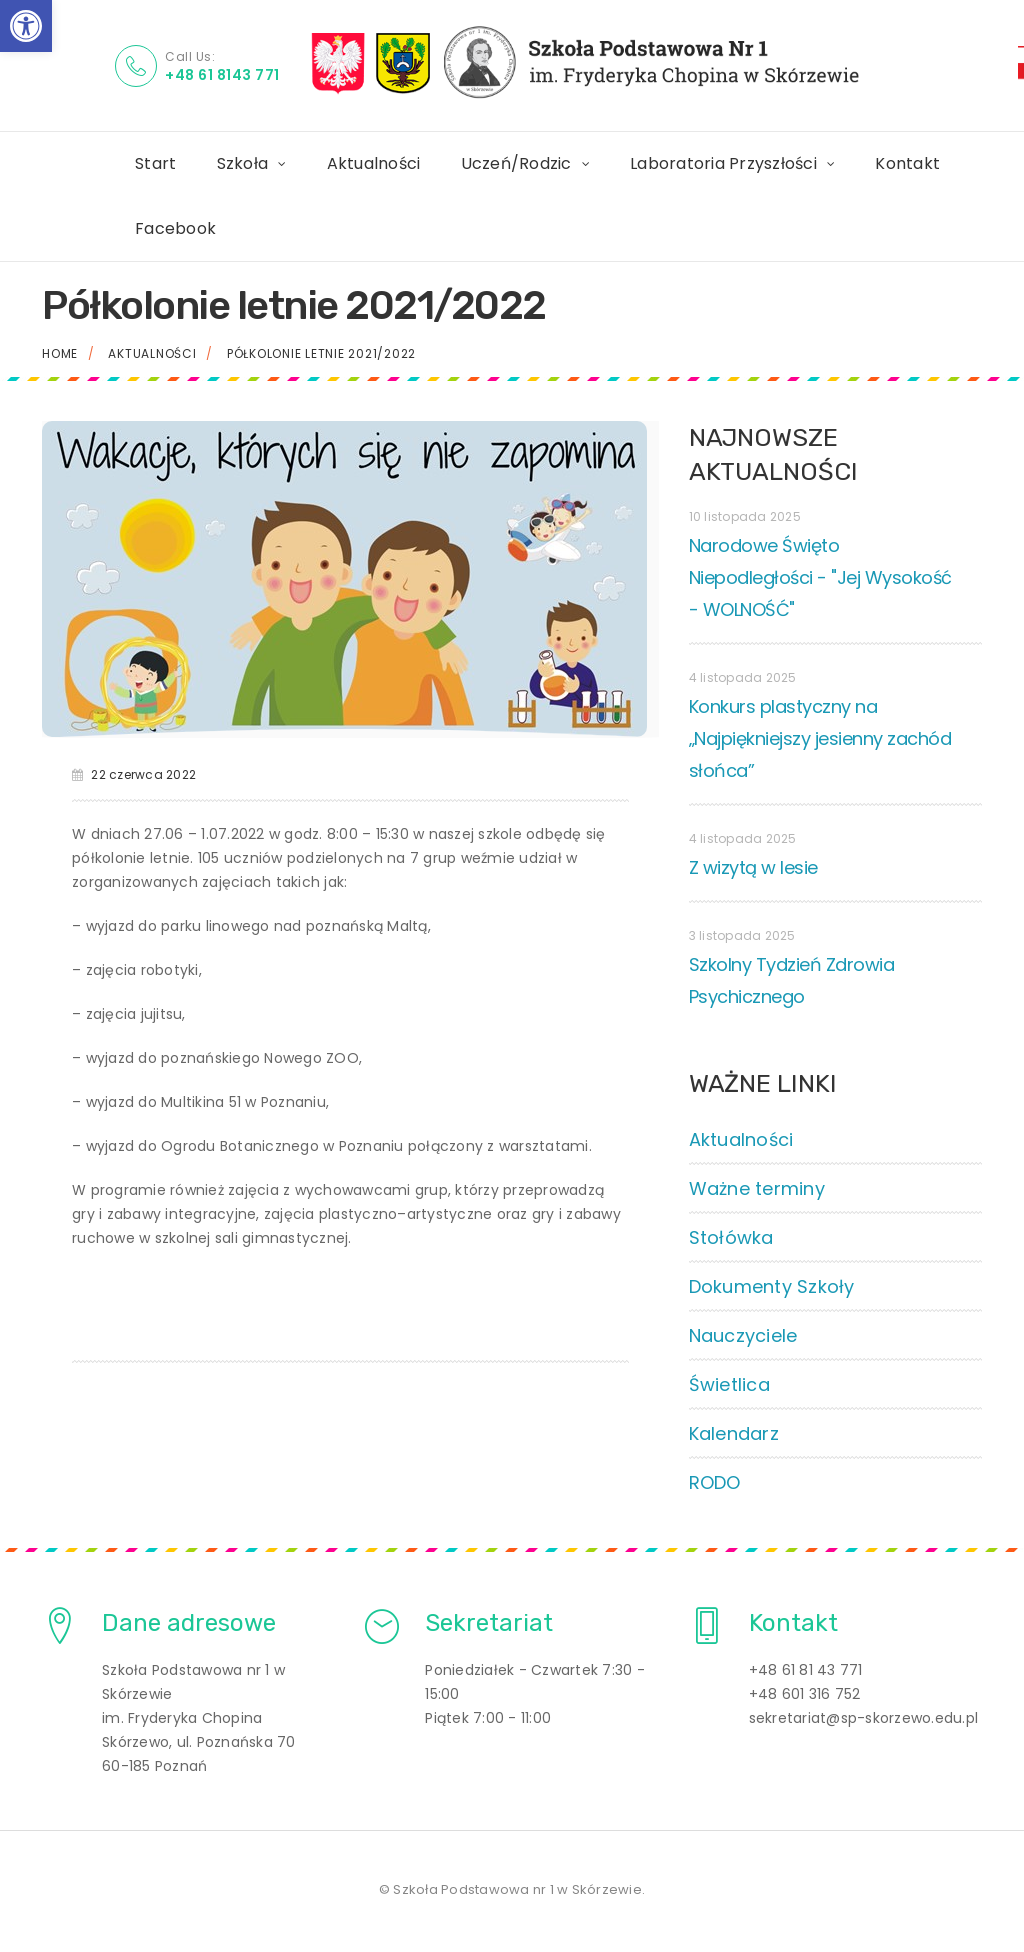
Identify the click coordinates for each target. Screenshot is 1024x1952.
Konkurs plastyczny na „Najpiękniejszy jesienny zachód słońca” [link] (820, 738)
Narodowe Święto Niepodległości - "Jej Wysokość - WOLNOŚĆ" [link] (820, 577)
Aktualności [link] (374, 163)
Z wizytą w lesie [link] (753, 867)
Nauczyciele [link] (743, 1335)
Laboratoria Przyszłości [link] (723, 163)
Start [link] (155, 163)
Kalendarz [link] (734, 1433)
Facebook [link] (175, 228)
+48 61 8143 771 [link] (222, 75)
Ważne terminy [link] (757, 1188)
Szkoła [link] (243, 163)
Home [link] (60, 353)
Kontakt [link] (907, 163)
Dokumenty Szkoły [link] (772, 1286)
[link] (26, 26)
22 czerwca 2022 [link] (143, 774)
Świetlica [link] (729, 1384)
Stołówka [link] (731, 1237)
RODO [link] (715, 1482)
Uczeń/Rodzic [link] (516, 163)
